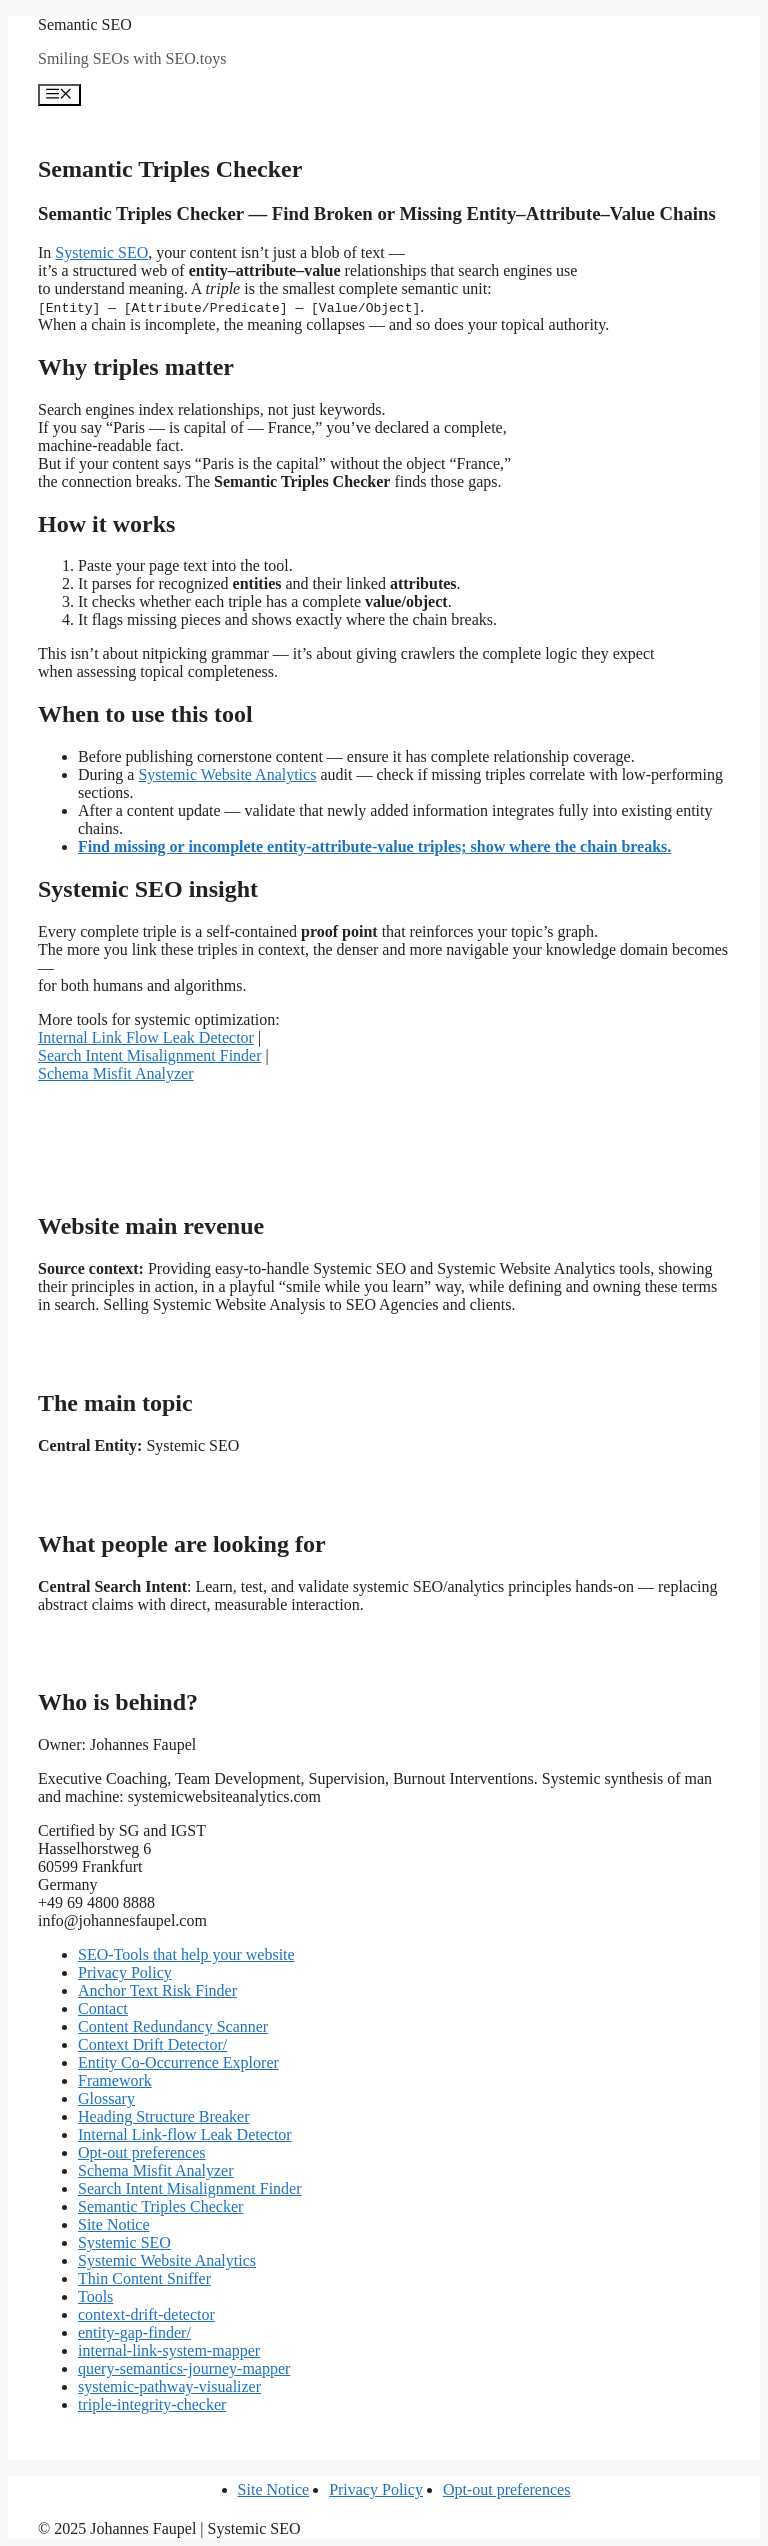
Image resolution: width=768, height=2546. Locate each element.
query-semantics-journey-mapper (184, 2368)
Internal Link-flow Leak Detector (185, 2134)
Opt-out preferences (142, 2152)
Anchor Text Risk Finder (157, 1990)
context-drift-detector (146, 2314)
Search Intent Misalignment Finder (150, 1055)
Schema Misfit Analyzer (116, 1073)
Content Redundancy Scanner (173, 2026)
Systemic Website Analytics (227, 774)
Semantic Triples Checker (160, 2206)
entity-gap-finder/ (134, 2332)
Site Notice (114, 2224)
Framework (115, 2080)
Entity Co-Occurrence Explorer (178, 2062)
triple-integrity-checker (152, 2404)
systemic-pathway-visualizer (169, 2386)
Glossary (106, 2098)
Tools (95, 2296)
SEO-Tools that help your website (186, 1954)
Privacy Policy (125, 1972)
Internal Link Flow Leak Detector (146, 1037)
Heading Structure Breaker (163, 2116)
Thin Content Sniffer (144, 2278)
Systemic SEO (101, 252)
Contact (103, 2008)
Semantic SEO (85, 24)
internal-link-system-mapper (169, 2350)
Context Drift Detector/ (152, 2044)
